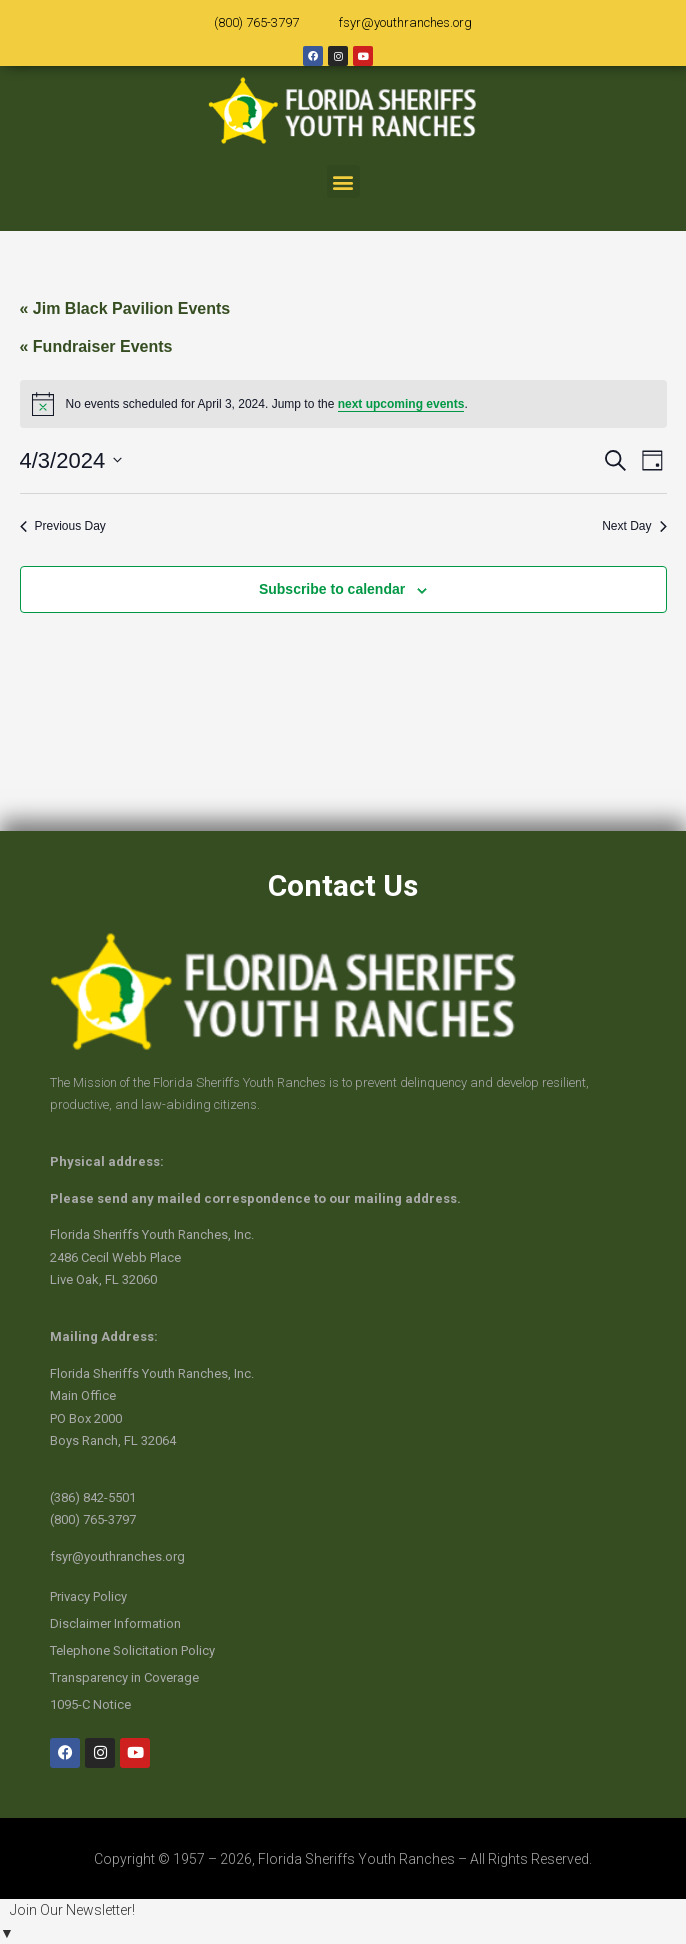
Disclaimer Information (115, 1623)
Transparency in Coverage (124, 1677)
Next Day (634, 526)
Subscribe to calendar (332, 589)
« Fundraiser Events (96, 346)
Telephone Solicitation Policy (132, 1650)
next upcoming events (401, 404)
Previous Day (63, 526)
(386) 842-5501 (93, 1497)
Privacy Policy (88, 1596)
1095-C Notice (90, 1704)
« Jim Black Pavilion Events (125, 308)
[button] (343, 181)
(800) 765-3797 (256, 22)
